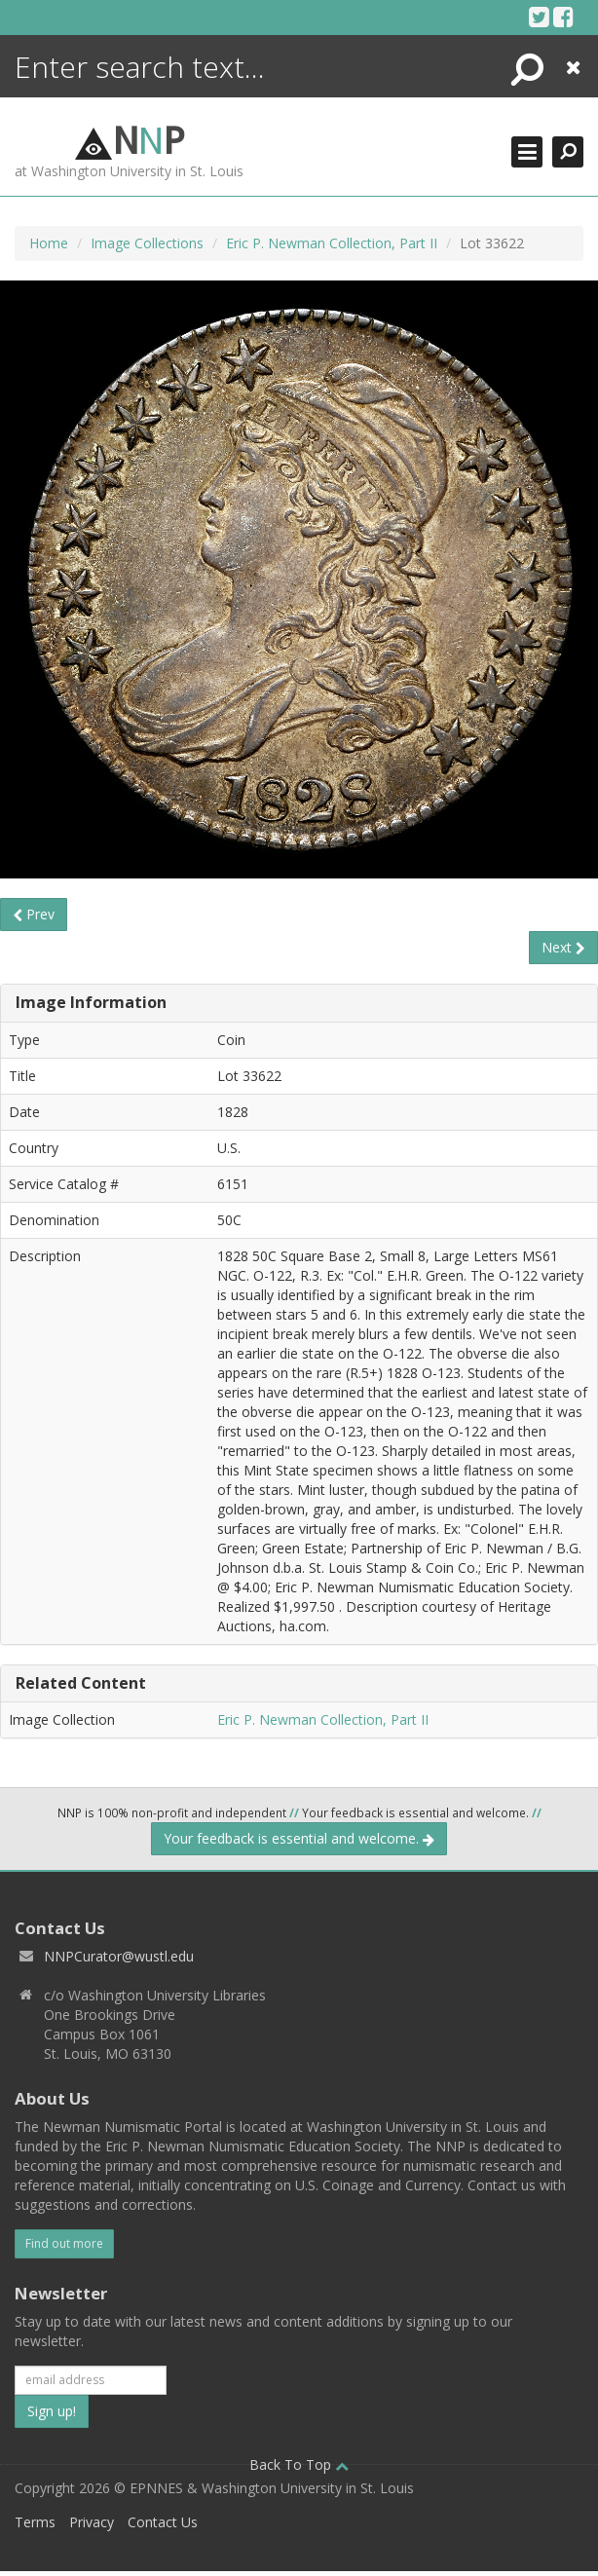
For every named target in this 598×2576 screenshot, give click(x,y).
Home (48, 243)
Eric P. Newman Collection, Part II (331, 243)
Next (563, 947)
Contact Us (163, 2522)
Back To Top (299, 2464)
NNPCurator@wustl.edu (119, 1956)
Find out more (64, 2243)
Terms (35, 2522)
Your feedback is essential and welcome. (299, 1838)
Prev (34, 914)
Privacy (91, 2522)
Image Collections (147, 243)
